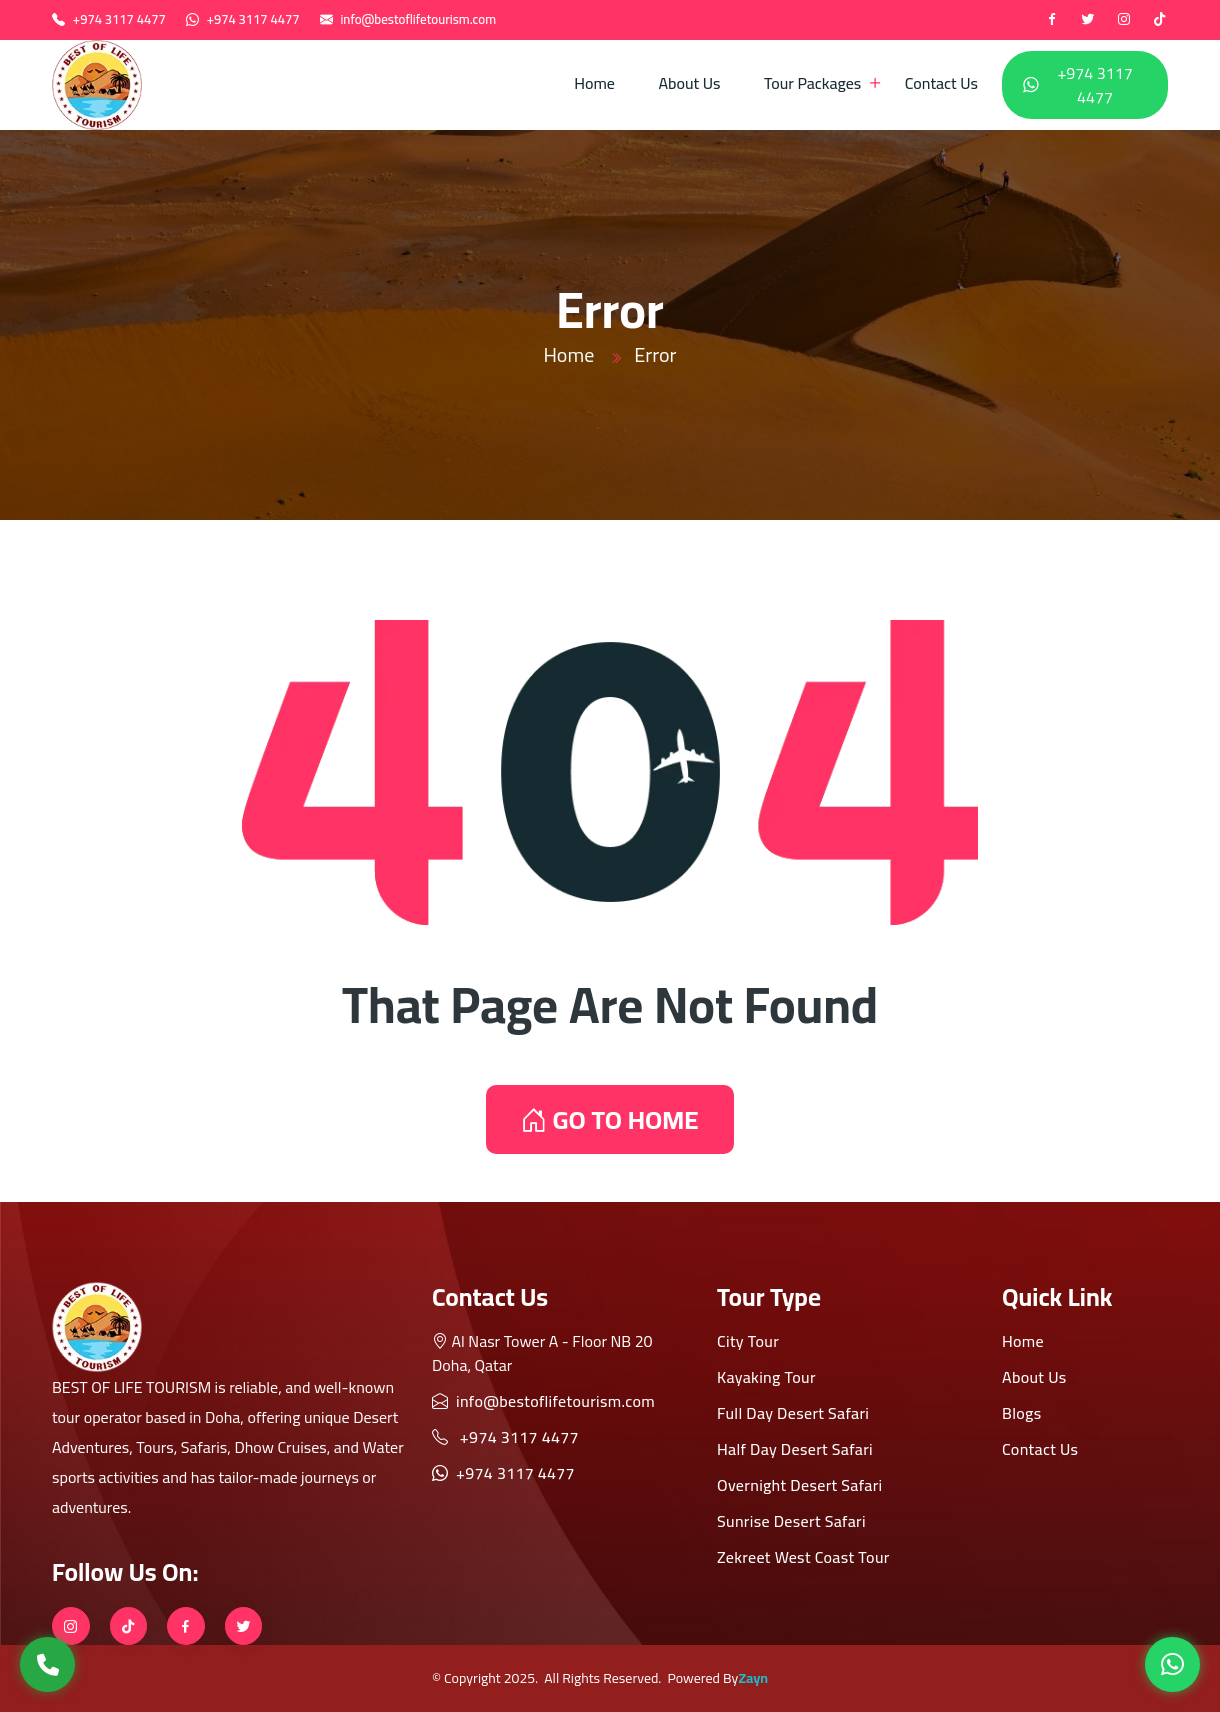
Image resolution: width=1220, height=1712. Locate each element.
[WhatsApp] (1172, 1664)
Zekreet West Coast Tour (803, 1557)
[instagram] (1124, 20)
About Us (689, 83)
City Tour (748, 1341)
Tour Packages (812, 83)
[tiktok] (1160, 20)
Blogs (1021, 1413)
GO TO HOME (609, 1119)
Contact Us (941, 83)
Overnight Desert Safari (800, 1485)
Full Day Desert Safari (793, 1413)
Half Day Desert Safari (795, 1449)
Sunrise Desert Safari (791, 1521)
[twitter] (1088, 20)
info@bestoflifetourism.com (418, 19)
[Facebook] (1052, 20)
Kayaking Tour (766, 1377)
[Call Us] (47, 1664)
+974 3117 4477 (119, 19)
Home (594, 83)
